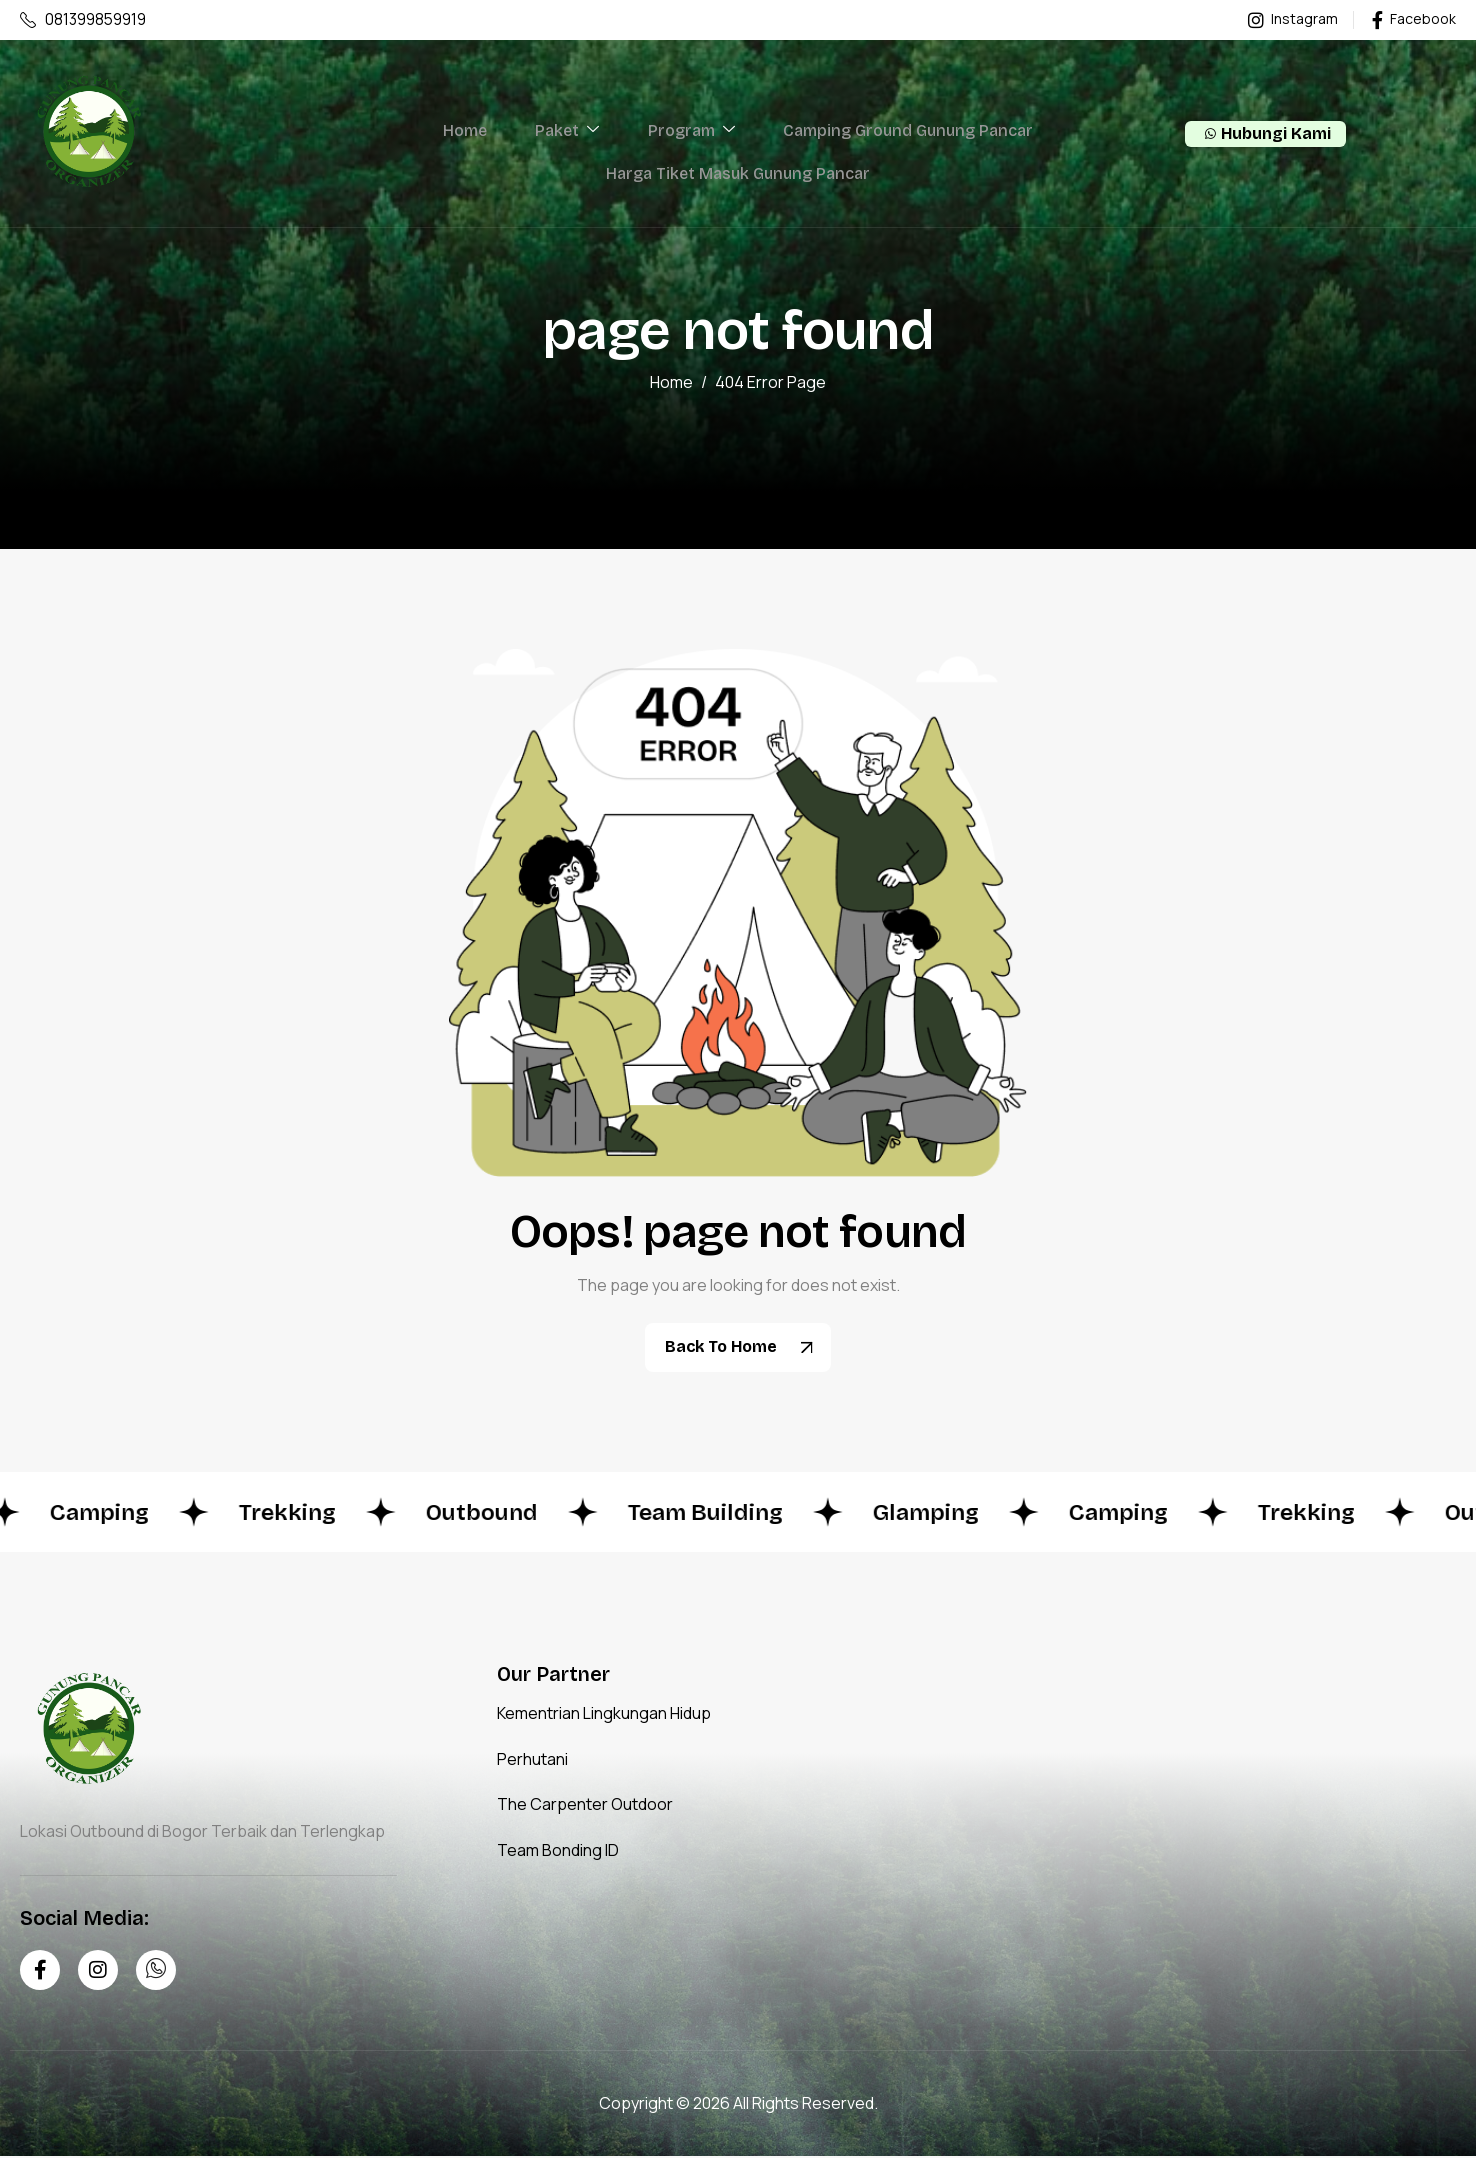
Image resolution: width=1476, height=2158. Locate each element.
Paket (571, 134)
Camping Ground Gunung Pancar (895, 134)
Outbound (501, 1514)
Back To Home (746, 1349)
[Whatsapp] (156, 1971)
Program (686, 134)
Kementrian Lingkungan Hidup (604, 1715)
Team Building (730, 1514)
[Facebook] (40, 1971)
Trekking (303, 1514)
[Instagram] (98, 1971)
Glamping (958, 1514)
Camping (110, 1514)
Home (477, 134)
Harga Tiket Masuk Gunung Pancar (738, 181)
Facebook (1414, 20)
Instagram (1293, 20)
